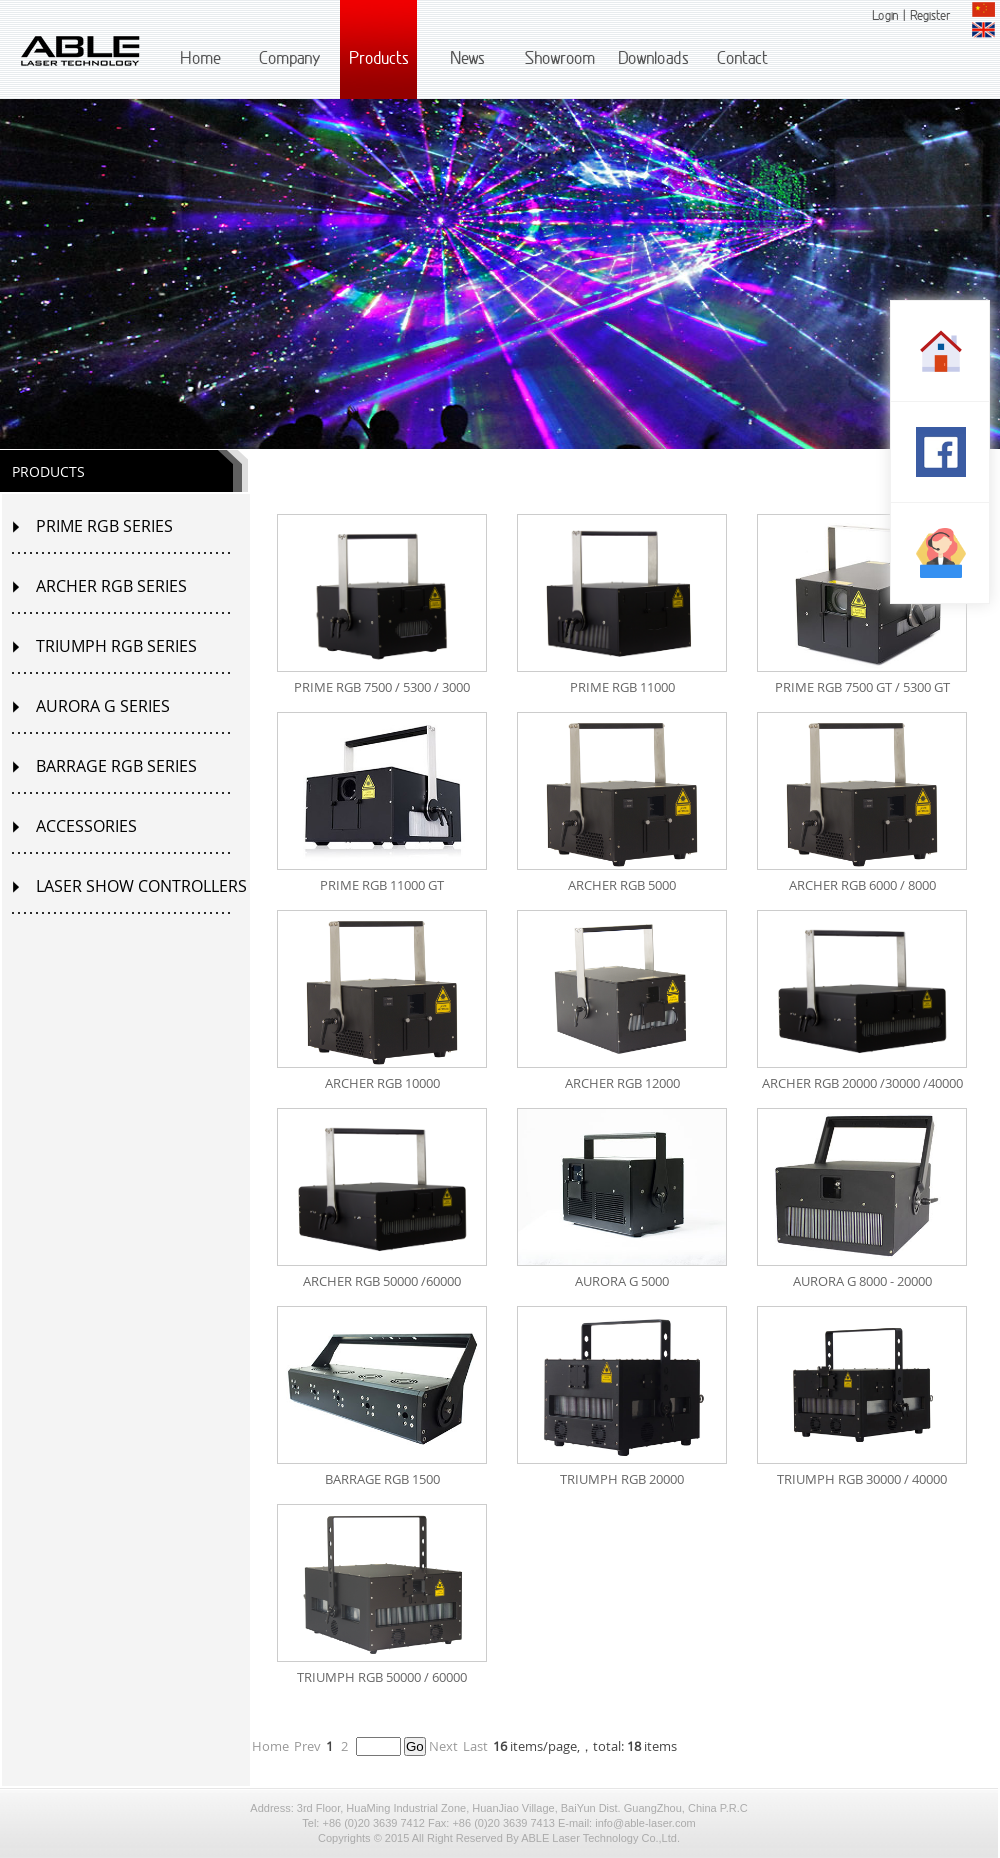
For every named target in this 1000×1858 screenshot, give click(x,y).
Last (475, 1746)
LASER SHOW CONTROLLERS (141, 886)
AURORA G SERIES (103, 706)
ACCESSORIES (86, 826)
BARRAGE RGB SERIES (116, 766)
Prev (307, 1746)
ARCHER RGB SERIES (111, 586)
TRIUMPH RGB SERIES (116, 646)
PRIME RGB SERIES (104, 526)
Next (443, 1746)
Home (270, 1746)
